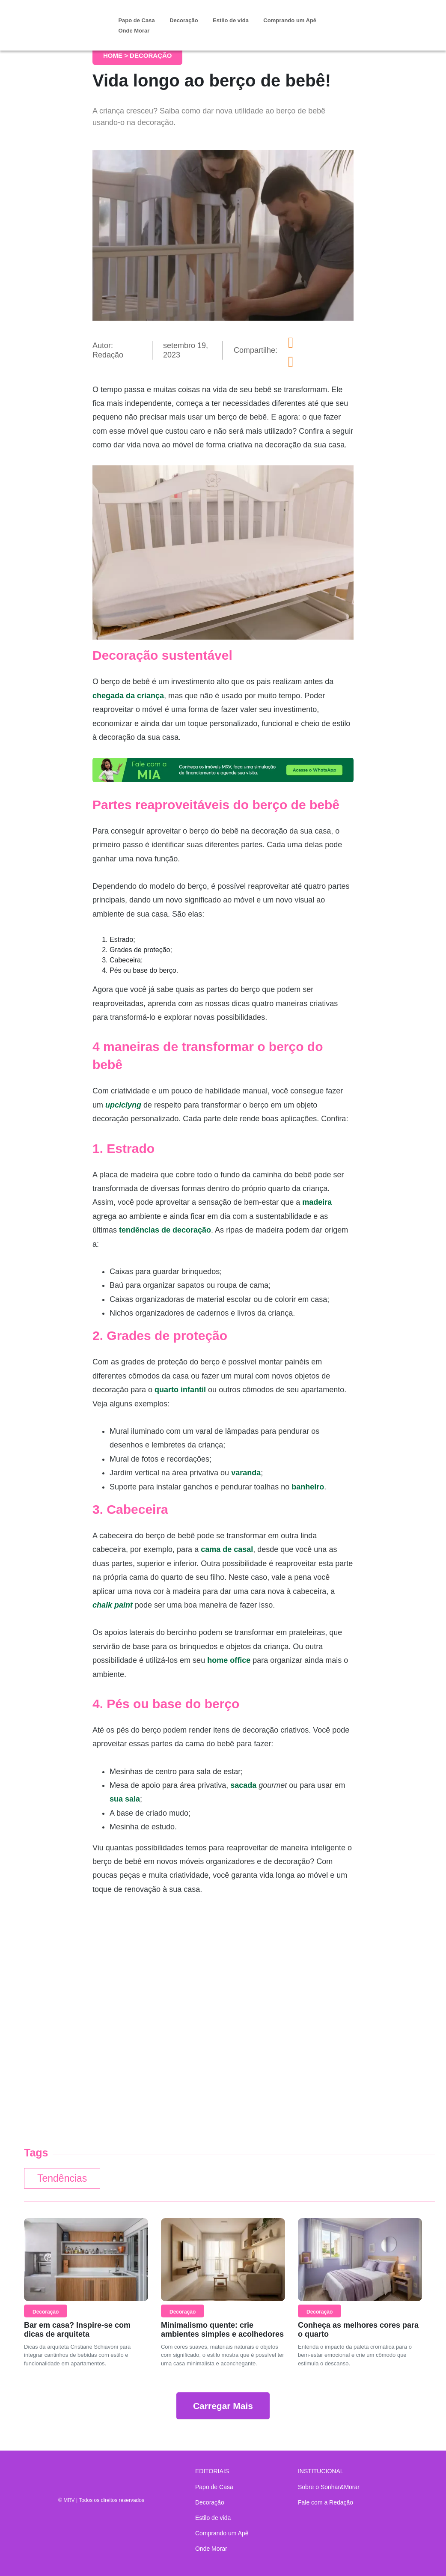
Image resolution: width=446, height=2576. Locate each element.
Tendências (62, 2178)
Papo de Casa (136, 20)
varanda (246, 1472)
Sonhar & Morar (68, 19)
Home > (116, 55)
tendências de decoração (165, 1230)
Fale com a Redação (325, 2502)
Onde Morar (133, 30)
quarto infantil (180, 1389)
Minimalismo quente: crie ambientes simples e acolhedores (222, 2330)
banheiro (307, 1487)
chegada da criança (128, 695)
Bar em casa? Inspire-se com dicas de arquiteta (77, 2330)
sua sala (125, 1799)
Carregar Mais (223, 2406)
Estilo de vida (231, 20)
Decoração (183, 20)
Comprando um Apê (289, 20)
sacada (243, 1785)
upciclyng (123, 1105)
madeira (317, 1202)
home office (228, 1660)
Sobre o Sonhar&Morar (329, 2487)
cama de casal (227, 1549)
